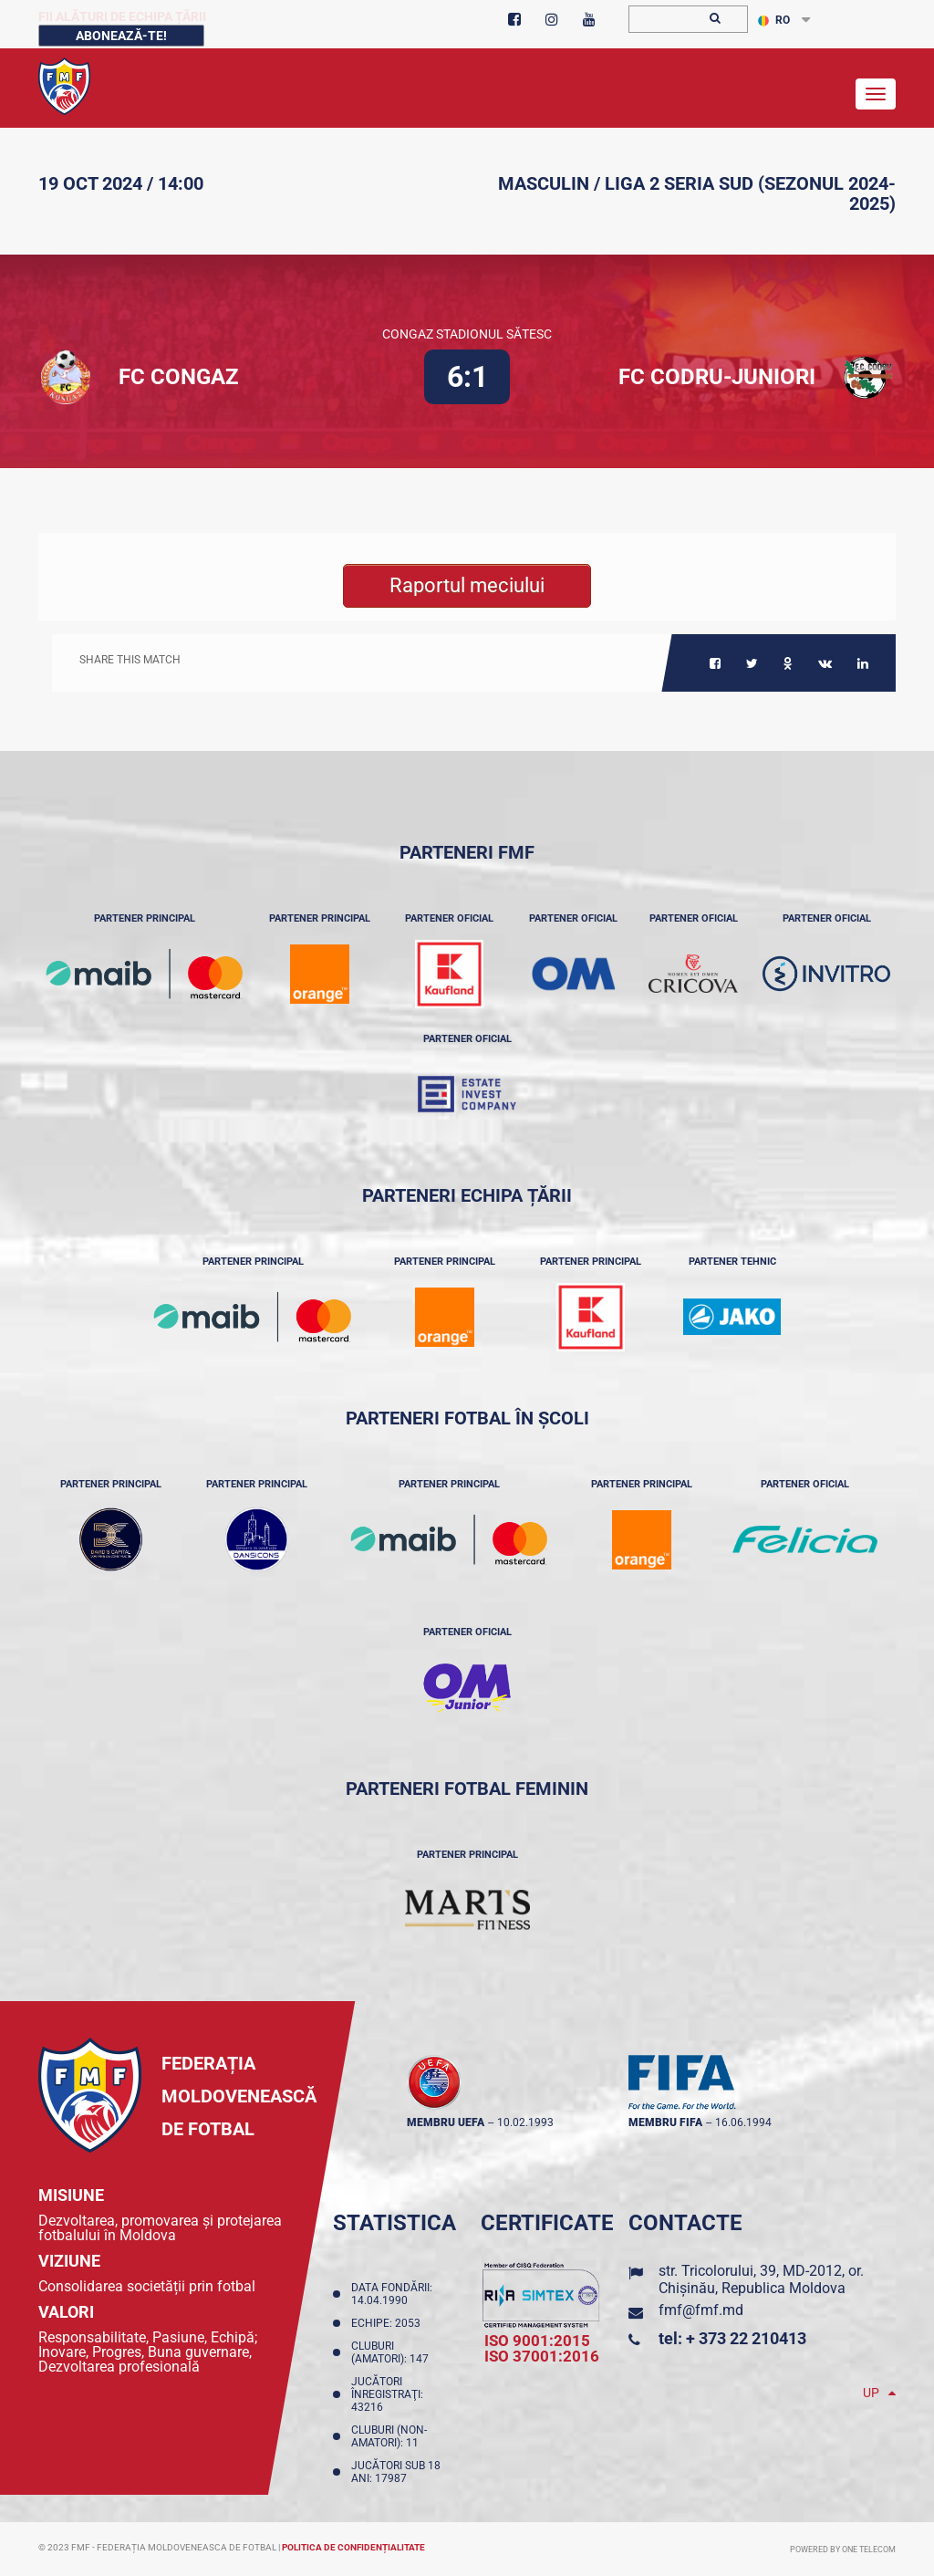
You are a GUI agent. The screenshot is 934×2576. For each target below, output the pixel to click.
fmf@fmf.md (701, 2310)
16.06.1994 (743, 2122)
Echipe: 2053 (388, 2323)
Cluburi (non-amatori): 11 (389, 2436)
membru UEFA (445, 2122)
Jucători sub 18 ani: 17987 (396, 2472)
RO (774, 20)
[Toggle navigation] (876, 94)
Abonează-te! (121, 35)
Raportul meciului (467, 585)
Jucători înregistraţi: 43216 (387, 2394)
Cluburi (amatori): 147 (392, 2352)
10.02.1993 (525, 2122)
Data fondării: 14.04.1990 (391, 2294)
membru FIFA (665, 2122)
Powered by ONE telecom (843, 2549)
